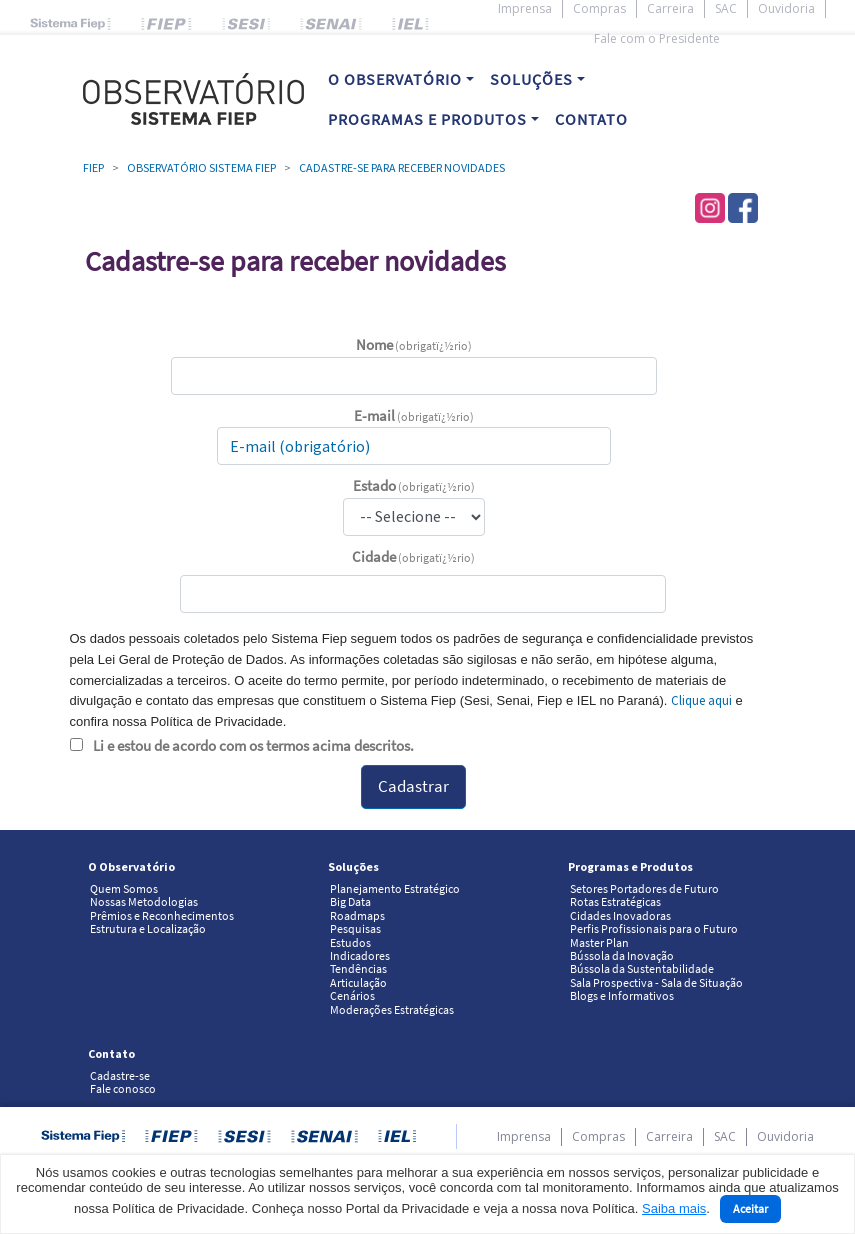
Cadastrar (413, 786)
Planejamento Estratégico (395, 889)
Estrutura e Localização (148, 929)
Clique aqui (701, 700)
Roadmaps (357, 916)
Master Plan (599, 943)
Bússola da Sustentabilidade (642, 969)
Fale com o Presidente (657, 38)
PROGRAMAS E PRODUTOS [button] (427, 119)
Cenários (352, 996)
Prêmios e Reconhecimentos (162, 916)
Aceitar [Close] (750, 1208)
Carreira (670, 8)
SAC (726, 8)
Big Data (350, 902)
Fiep (93, 167)
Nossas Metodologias (144, 902)
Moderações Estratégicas (392, 1010)
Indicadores (360, 956)
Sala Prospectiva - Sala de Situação (656, 983)
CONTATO (591, 119)
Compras (599, 8)
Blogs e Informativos (622, 996)
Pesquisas (355, 929)
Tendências (358, 969)
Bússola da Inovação (622, 956)
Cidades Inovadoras (620, 916)
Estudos (350, 943)
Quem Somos (124, 889)
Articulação (358, 983)
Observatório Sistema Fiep (201, 167)
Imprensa (525, 8)
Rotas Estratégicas (615, 902)
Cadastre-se (120, 1076)
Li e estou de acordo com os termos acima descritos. (253, 745)
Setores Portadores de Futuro (644, 889)
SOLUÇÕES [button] (531, 79)
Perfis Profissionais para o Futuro (654, 929)
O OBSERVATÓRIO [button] (395, 79)
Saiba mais (674, 1208)
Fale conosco (123, 1089)
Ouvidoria (786, 8)
